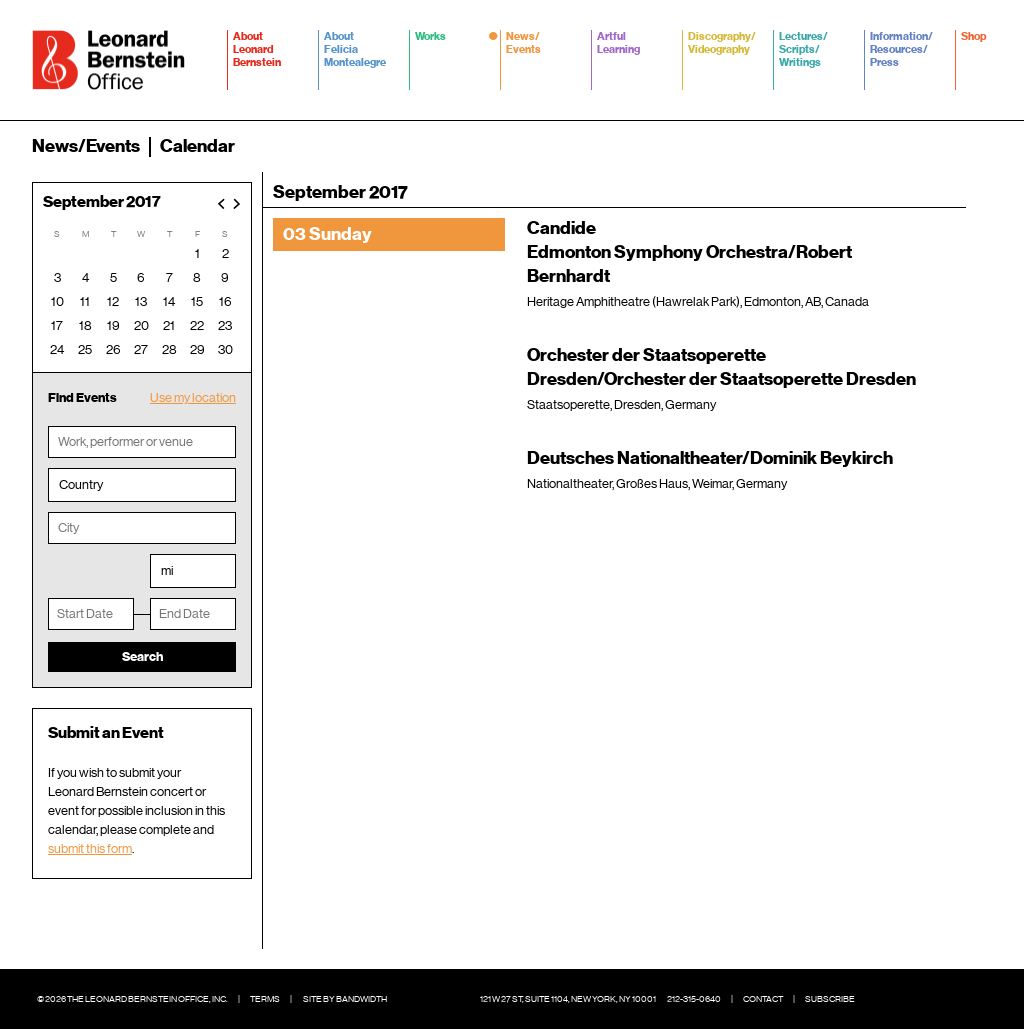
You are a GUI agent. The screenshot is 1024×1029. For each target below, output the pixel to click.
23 (225, 325)
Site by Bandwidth (345, 999)
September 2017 (102, 202)
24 (57, 349)
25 (85, 349)
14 (169, 301)
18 (85, 325)
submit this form (90, 848)
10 (57, 301)
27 (141, 349)
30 (225, 349)
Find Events (82, 397)
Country (81, 484)
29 (197, 349)
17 (57, 325)
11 (85, 301)
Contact (763, 999)
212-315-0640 (694, 999)
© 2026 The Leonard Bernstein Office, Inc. (132, 999)
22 (197, 325)
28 (169, 349)
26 (113, 349)
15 (197, 301)
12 (113, 301)
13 (141, 301)
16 (225, 301)
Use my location (193, 397)
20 (141, 325)
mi (167, 570)
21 (169, 325)
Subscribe (830, 999)
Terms (265, 999)
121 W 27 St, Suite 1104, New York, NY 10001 (568, 999)
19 (113, 325)
